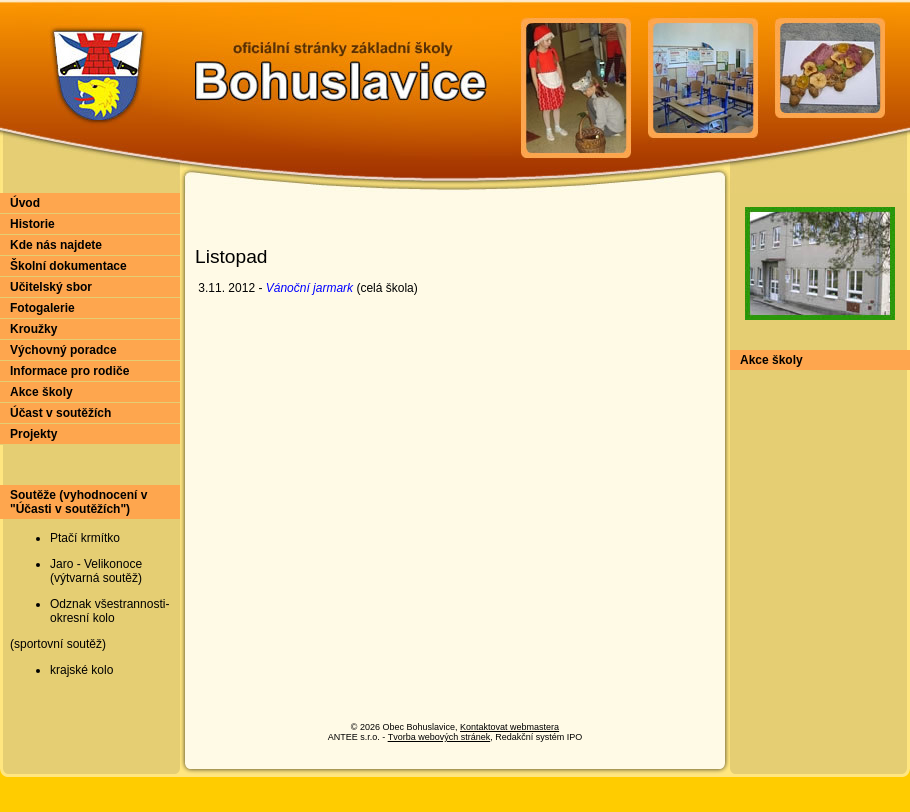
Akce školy (41, 392)
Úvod (25, 203)
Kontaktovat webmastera (509, 727)
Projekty (33, 434)
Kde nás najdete (56, 245)
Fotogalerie (42, 308)
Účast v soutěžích (60, 413)
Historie (32, 224)
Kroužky (33, 329)
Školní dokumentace (68, 266)
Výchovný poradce (63, 350)
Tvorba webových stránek (439, 737)
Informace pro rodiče (69, 371)
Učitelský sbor (51, 287)
